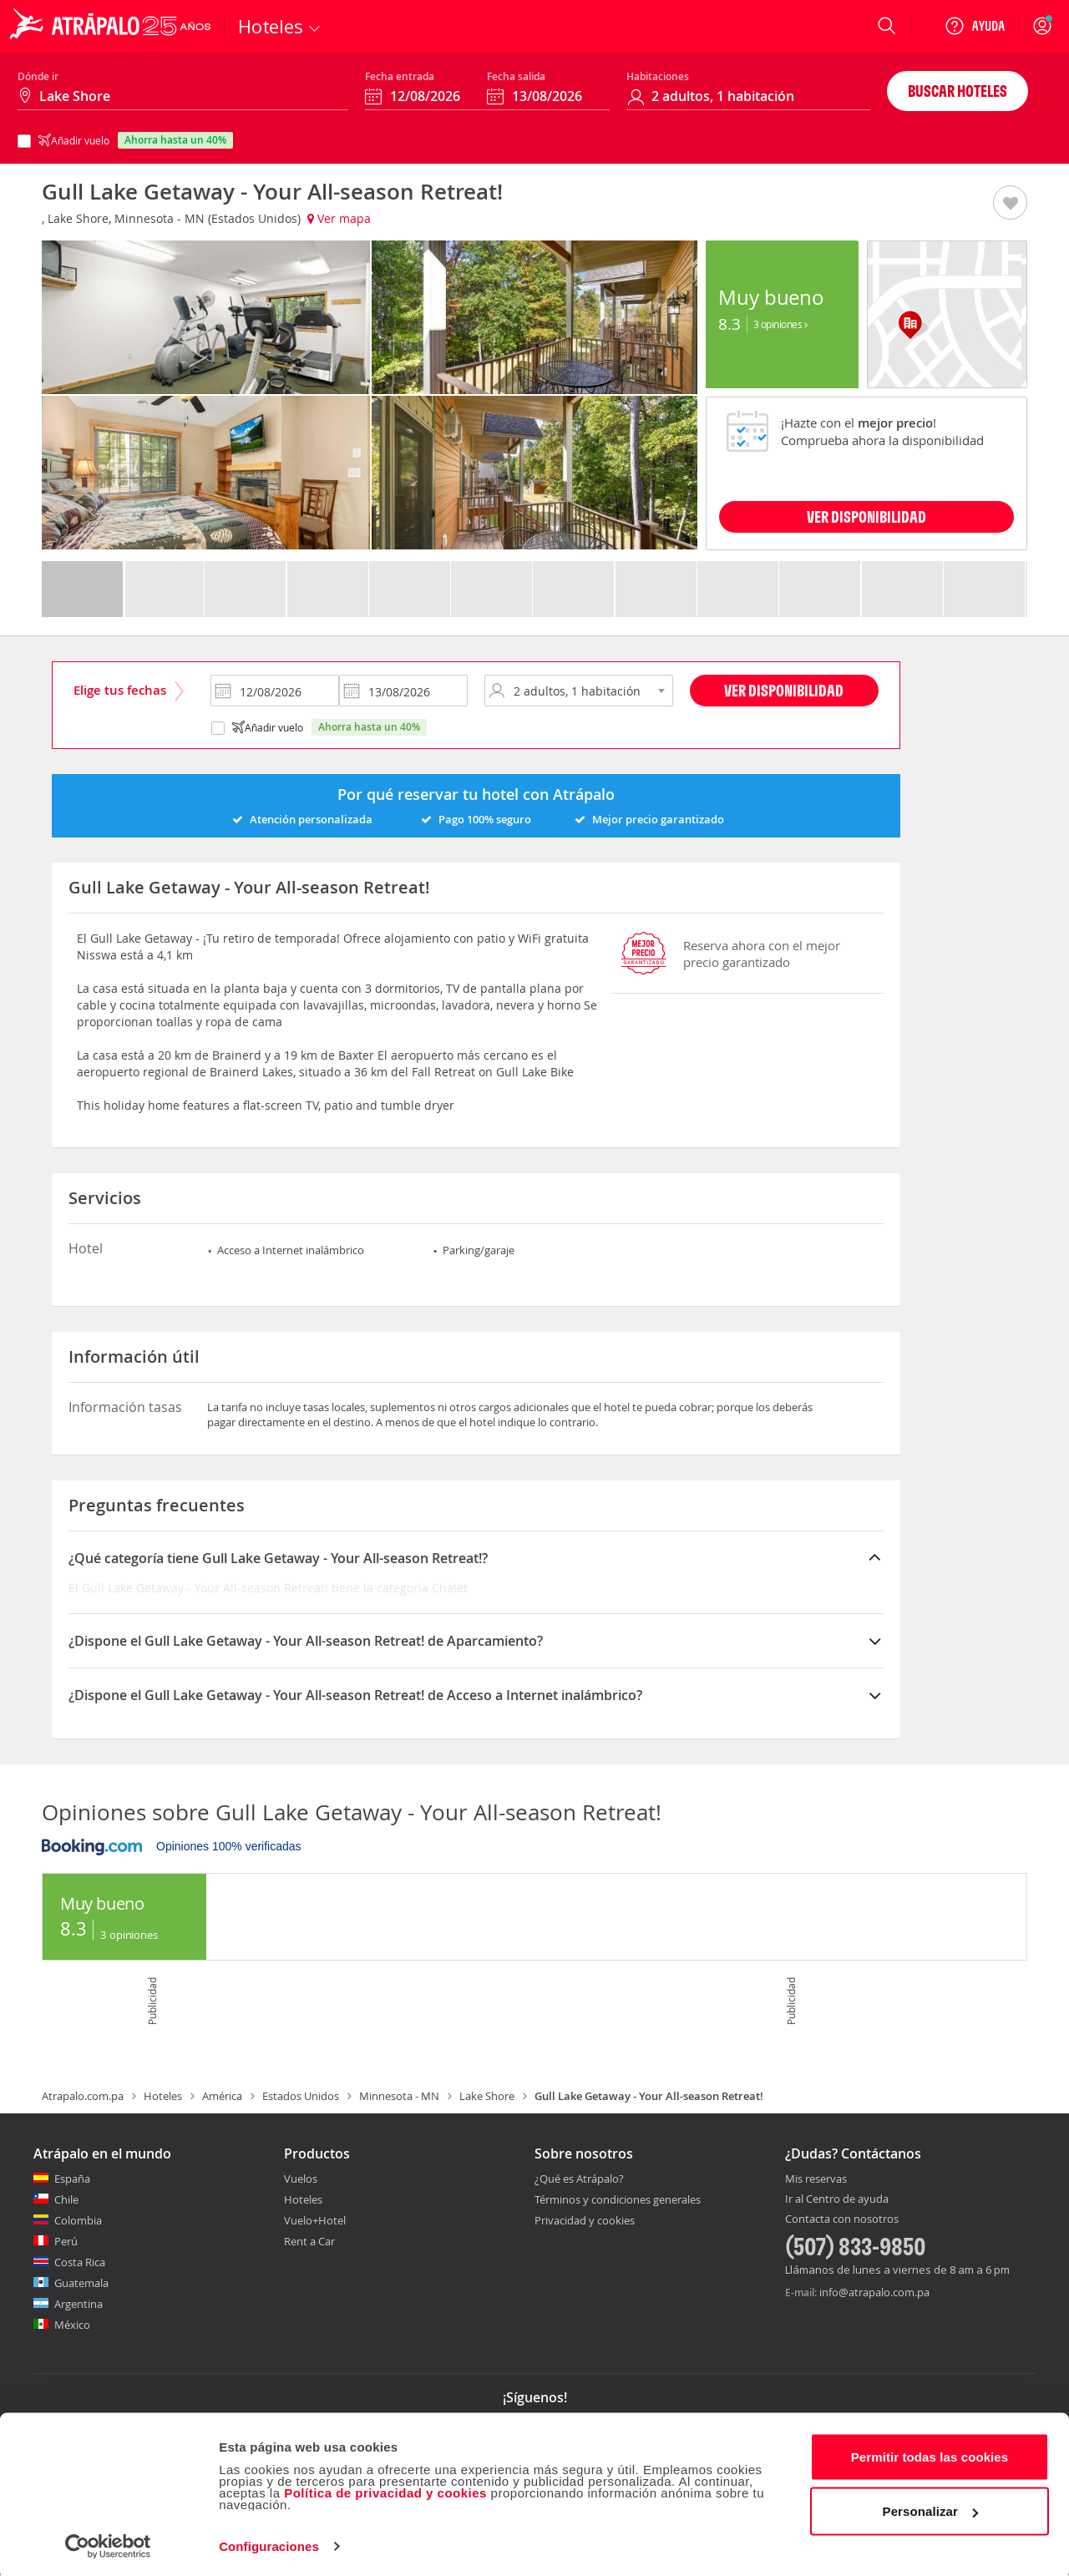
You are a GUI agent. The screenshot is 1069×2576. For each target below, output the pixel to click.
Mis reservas (816, 2179)
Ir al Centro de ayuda (837, 2199)
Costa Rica (79, 2262)
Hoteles (163, 2095)
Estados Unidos (300, 2095)
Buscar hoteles (957, 90)
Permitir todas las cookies (930, 2454)
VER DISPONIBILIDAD (866, 516)
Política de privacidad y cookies (385, 2489)
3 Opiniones (780, 324)
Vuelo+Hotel (315, 2220)
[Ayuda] (975, 26)
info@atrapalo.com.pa (874, 2292)
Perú (66, 2241)
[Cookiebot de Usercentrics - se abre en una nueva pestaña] (108, 2543)
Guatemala (81, 2282)
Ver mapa (339, 218)
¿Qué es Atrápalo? (579, 2178)
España (72, 2178)
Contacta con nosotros (842, 2219)
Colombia (78, 2220)
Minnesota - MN (399, 2095)
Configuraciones (269, 2543)
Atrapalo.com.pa (83, 2095)
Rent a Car (309, 2241)
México (72, 2324)
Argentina (78, 2303)
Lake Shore (486, 2095)
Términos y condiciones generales (617, 2199)
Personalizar (930, 2508)
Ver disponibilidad (784, 690)
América (222, 2095)
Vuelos (300, 2178)
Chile (66, 2199)
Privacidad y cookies (584, 2220)
